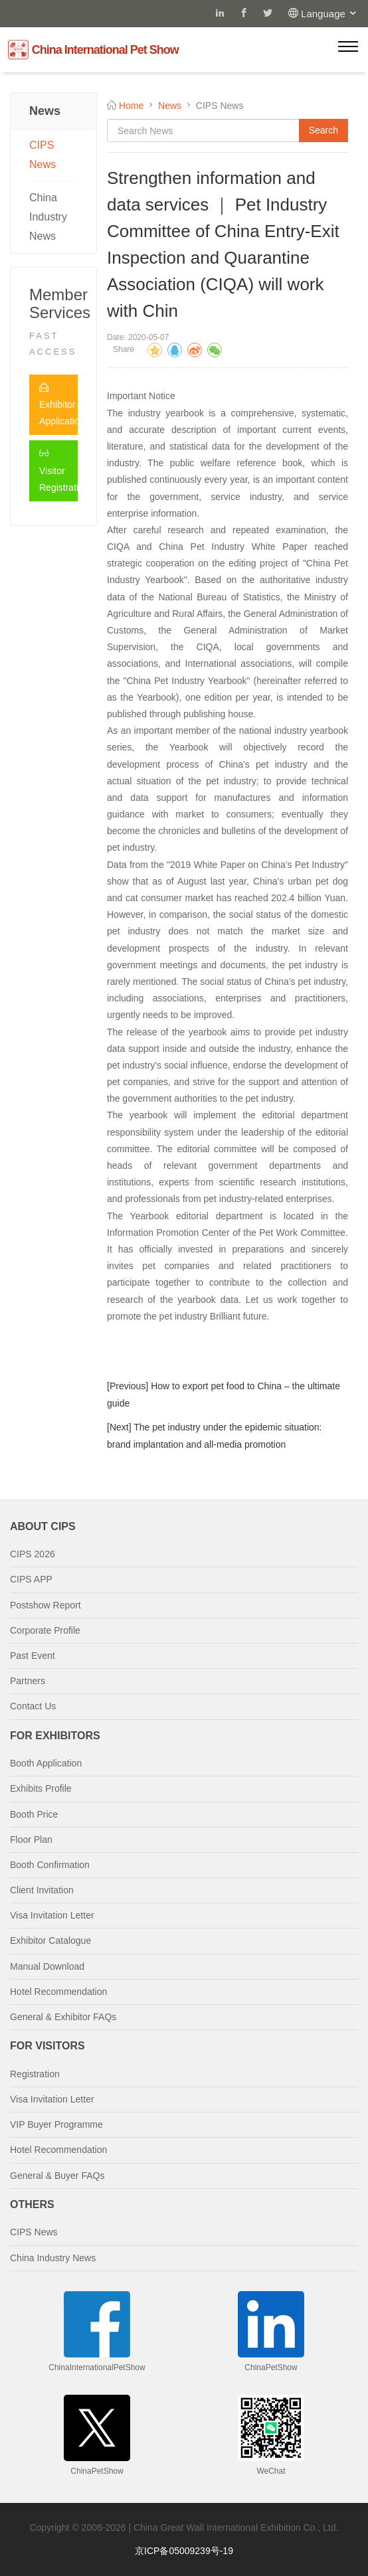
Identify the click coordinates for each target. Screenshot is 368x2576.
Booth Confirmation (50, 1864)
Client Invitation (42, 1890)
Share (123, 349)
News (169, 105)
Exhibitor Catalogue (50, 1940)
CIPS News (42, 154)
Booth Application (46, 1763)
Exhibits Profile (41, 1788)
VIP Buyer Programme (56, 2124)
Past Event (32, 1655)
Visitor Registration (58, 470)
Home (131, 105)
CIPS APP (31, 1579)
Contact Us (33, 1706)
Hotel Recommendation (58, 1991)
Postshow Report (45, 1605)
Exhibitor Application (58, 404)
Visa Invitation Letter (52, 1915)
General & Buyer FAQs (57, 2175)
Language (329, 13)
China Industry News (48, 217)
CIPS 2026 (32, 1554)
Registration (35, 2074)
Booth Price (34, 1814)
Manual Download (47, 1966)
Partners (27, 1680)
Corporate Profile (45, 1630)
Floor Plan (31, 1839)
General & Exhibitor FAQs (63, 2017)
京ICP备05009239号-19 (184, 2550)
